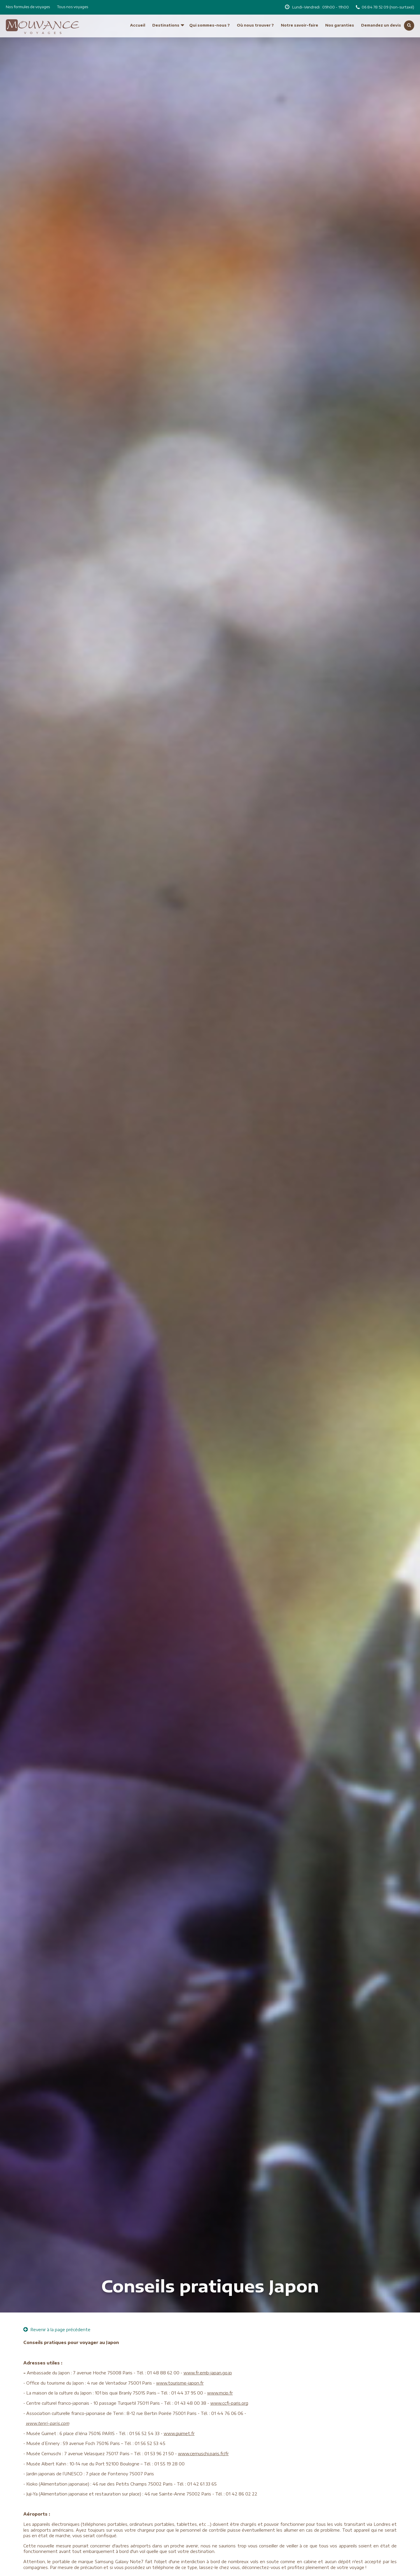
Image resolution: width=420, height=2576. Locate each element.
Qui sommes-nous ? (209, 14)
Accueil (137, 14)
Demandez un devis (381, 14)
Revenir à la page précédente (56, 2329)
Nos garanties (339, 14)
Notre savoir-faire (299, 14)
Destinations (165, 14)
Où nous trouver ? (255, 14)
